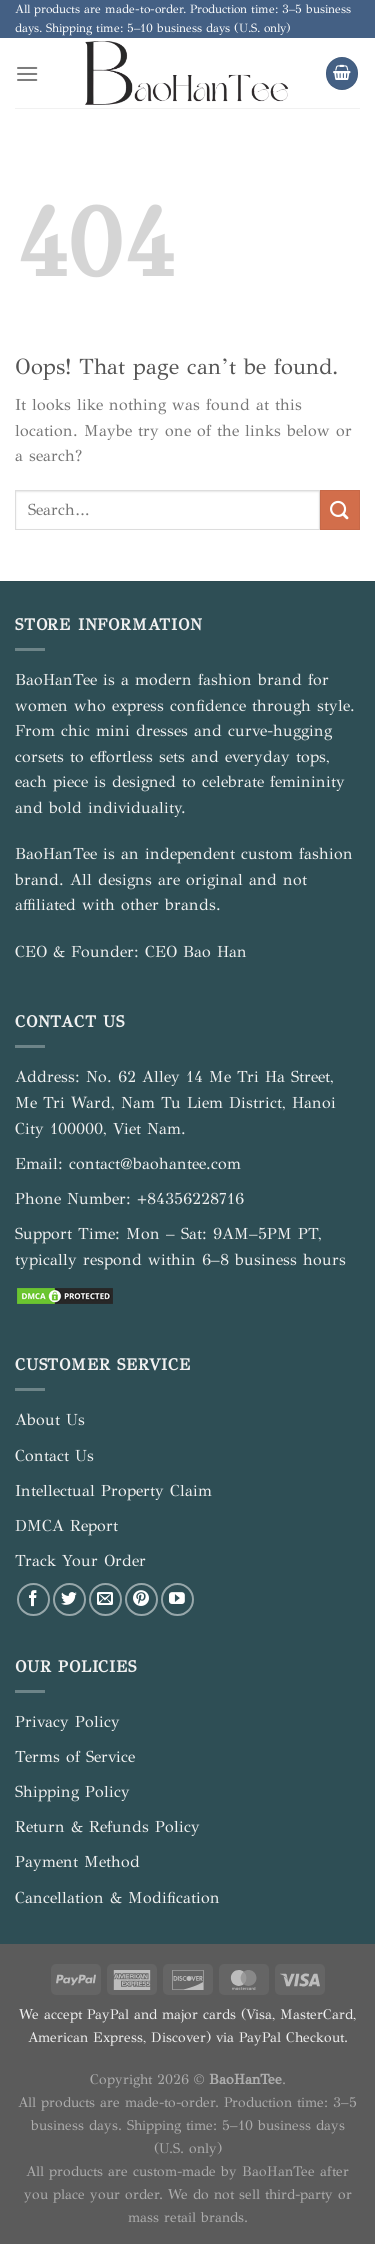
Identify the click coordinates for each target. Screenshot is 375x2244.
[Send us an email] (105, 1599)
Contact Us (54, 1455)
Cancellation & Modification (117, 1897)
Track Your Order (80, 1560)
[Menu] (27, 73)
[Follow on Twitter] (69, 1599)
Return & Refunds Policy (107, 1826)
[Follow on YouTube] (177, 1599)
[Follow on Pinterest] (141, 1599)
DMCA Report (66, 1525)
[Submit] (340, 509)
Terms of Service (75, 1756)
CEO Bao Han (196, 951)
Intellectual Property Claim (113, 1490)
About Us (50, 1419)
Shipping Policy (72, 1791)
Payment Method (77, 1861)
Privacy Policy (67, 1721)
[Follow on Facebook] (33, 1599)
